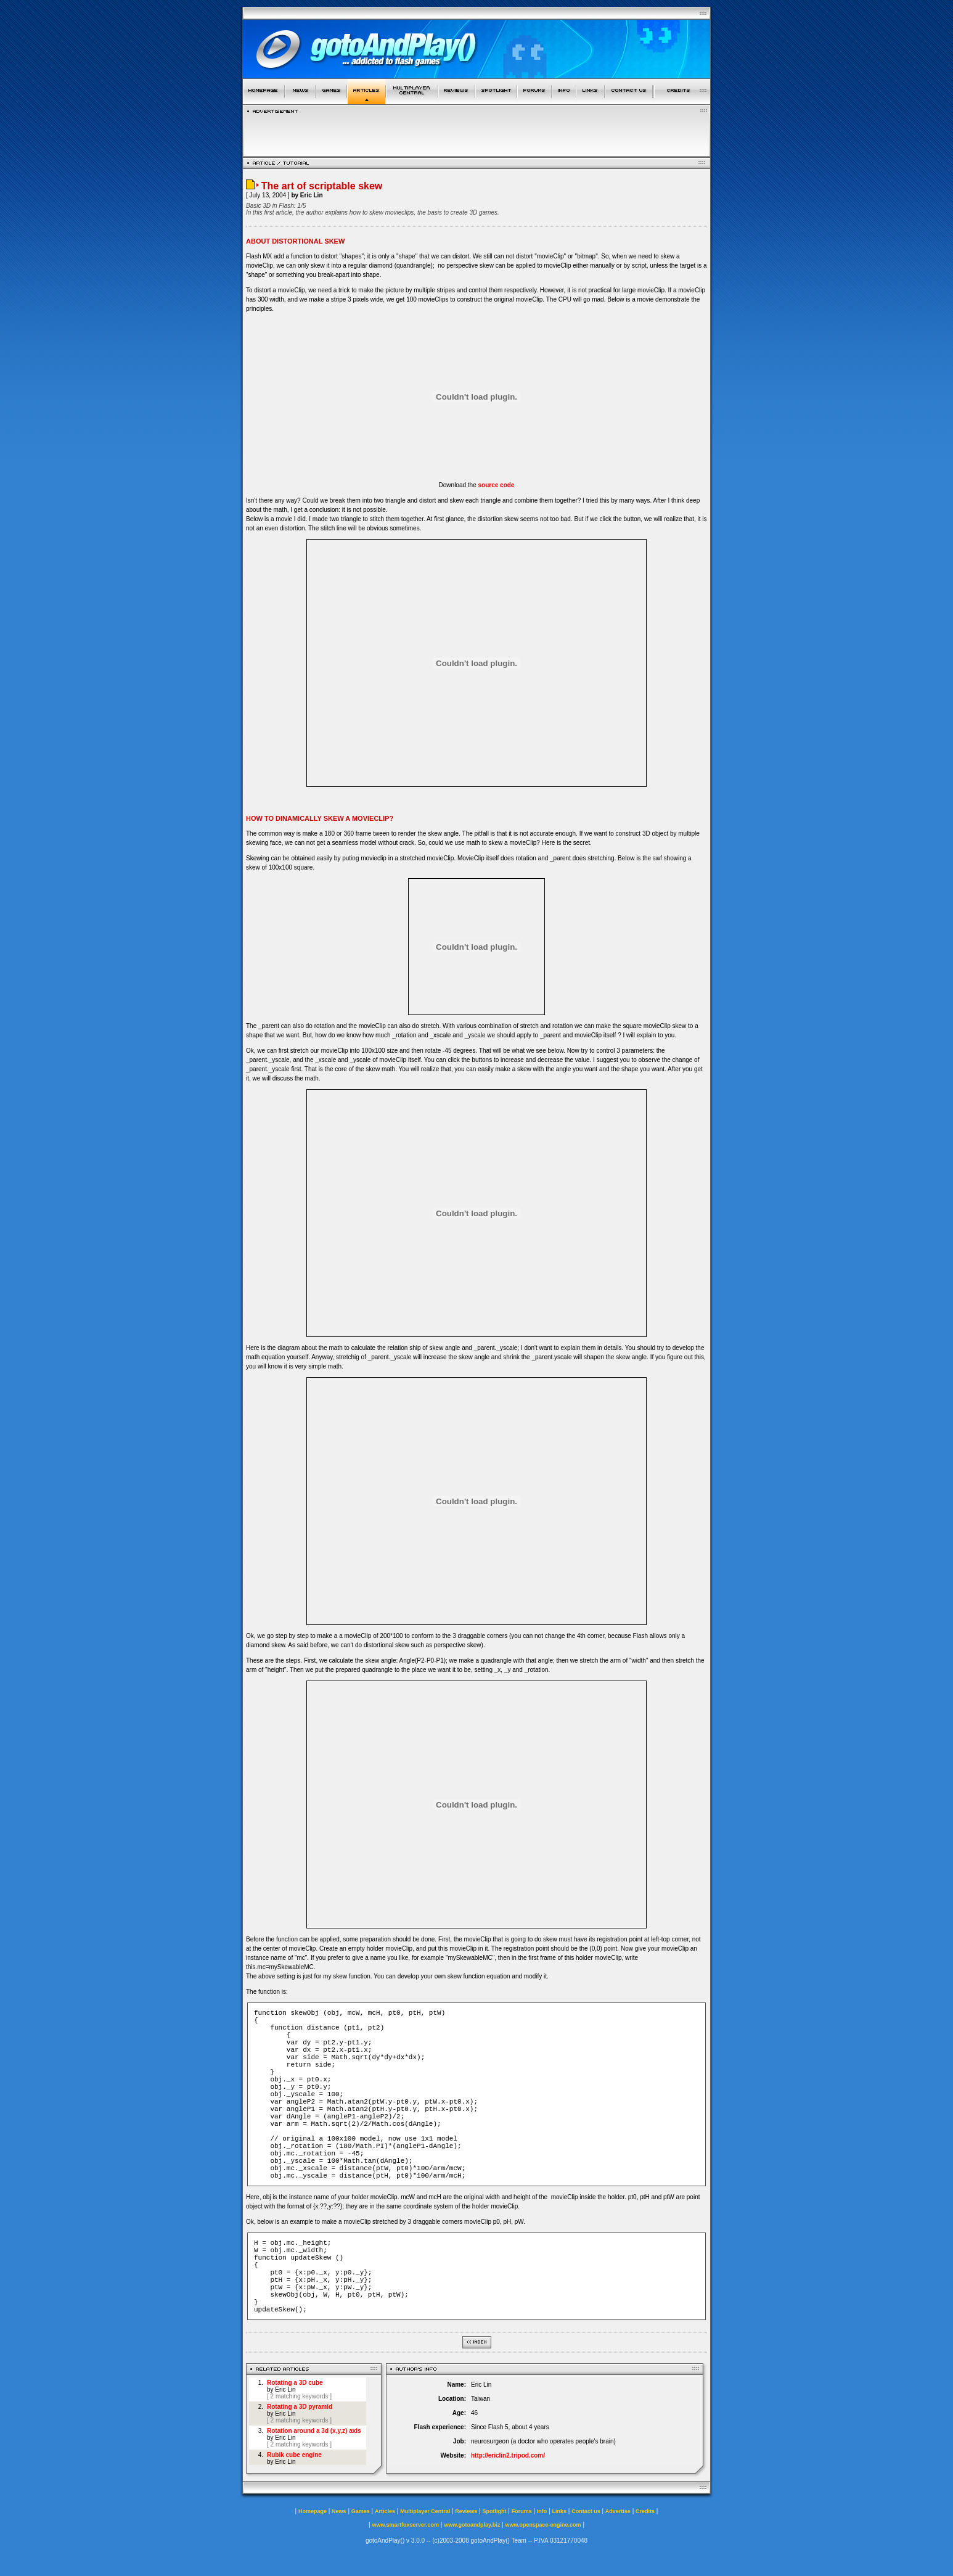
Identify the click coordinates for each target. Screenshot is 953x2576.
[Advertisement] (476, 131)
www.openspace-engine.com (543, 2525)
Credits (645, 2511)
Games (360, 2511)
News (339, 2511)
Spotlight (495, 2511)
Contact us (585, 2511)
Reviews (466, 2511)
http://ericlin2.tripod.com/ (508, 2455)
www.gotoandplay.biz (472, 2525)
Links (559, 2511)
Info (542, 2511)
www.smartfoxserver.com (405, 2525)
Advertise (618, 2511)
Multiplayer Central (425, 2511)
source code (496, 485)
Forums (522, 2511)
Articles (385, 2511)
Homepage (312, 2511)
